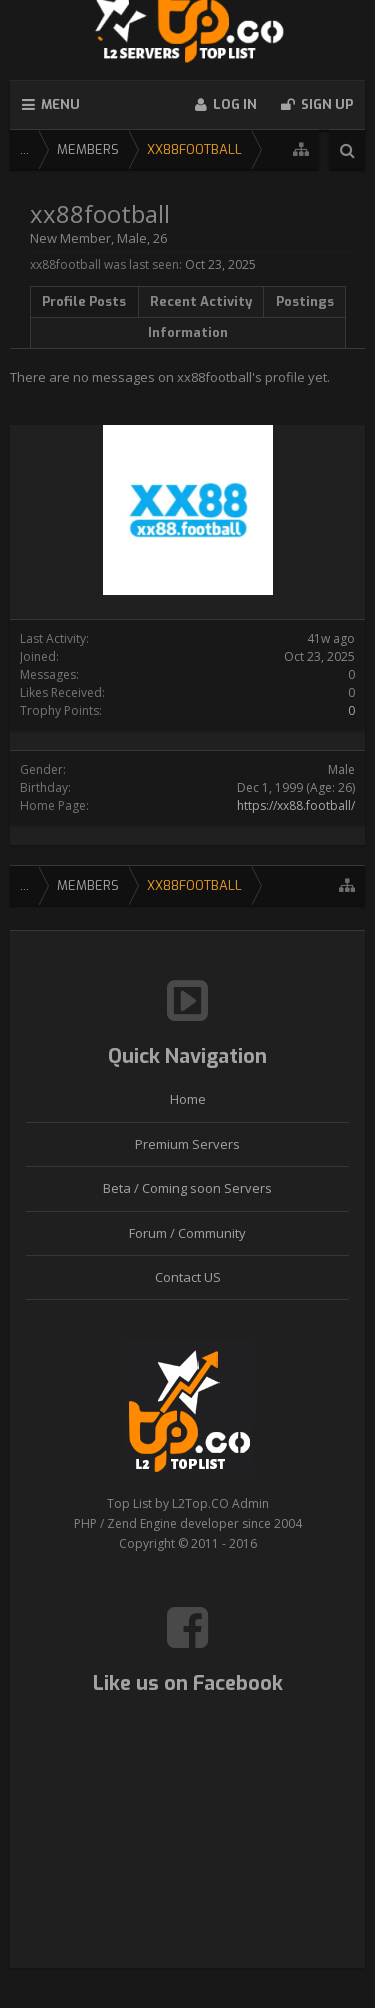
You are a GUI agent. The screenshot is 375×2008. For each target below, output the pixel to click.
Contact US (188, 1277)
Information (188, 332)
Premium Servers (187, 1144)
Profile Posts (84, 301)
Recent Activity (201, 301)
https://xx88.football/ (296, 805)
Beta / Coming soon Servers (187, 1188)
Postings (305, 301)
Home (188, 1099)
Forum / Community (187, 1233)
